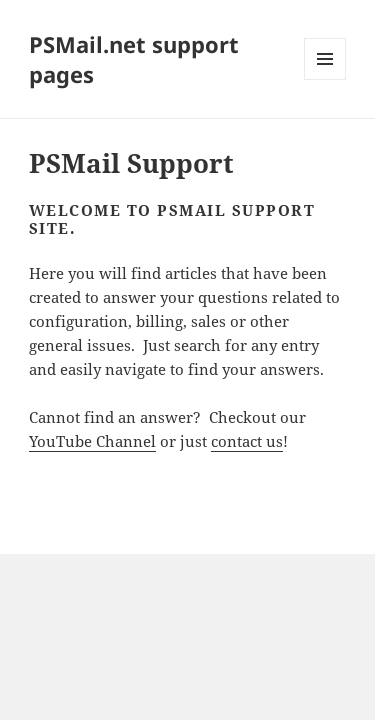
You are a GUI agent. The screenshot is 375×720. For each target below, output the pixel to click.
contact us (247, 441)
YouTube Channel (92, 441)
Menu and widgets (325, 79)
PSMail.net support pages (134, 59)
